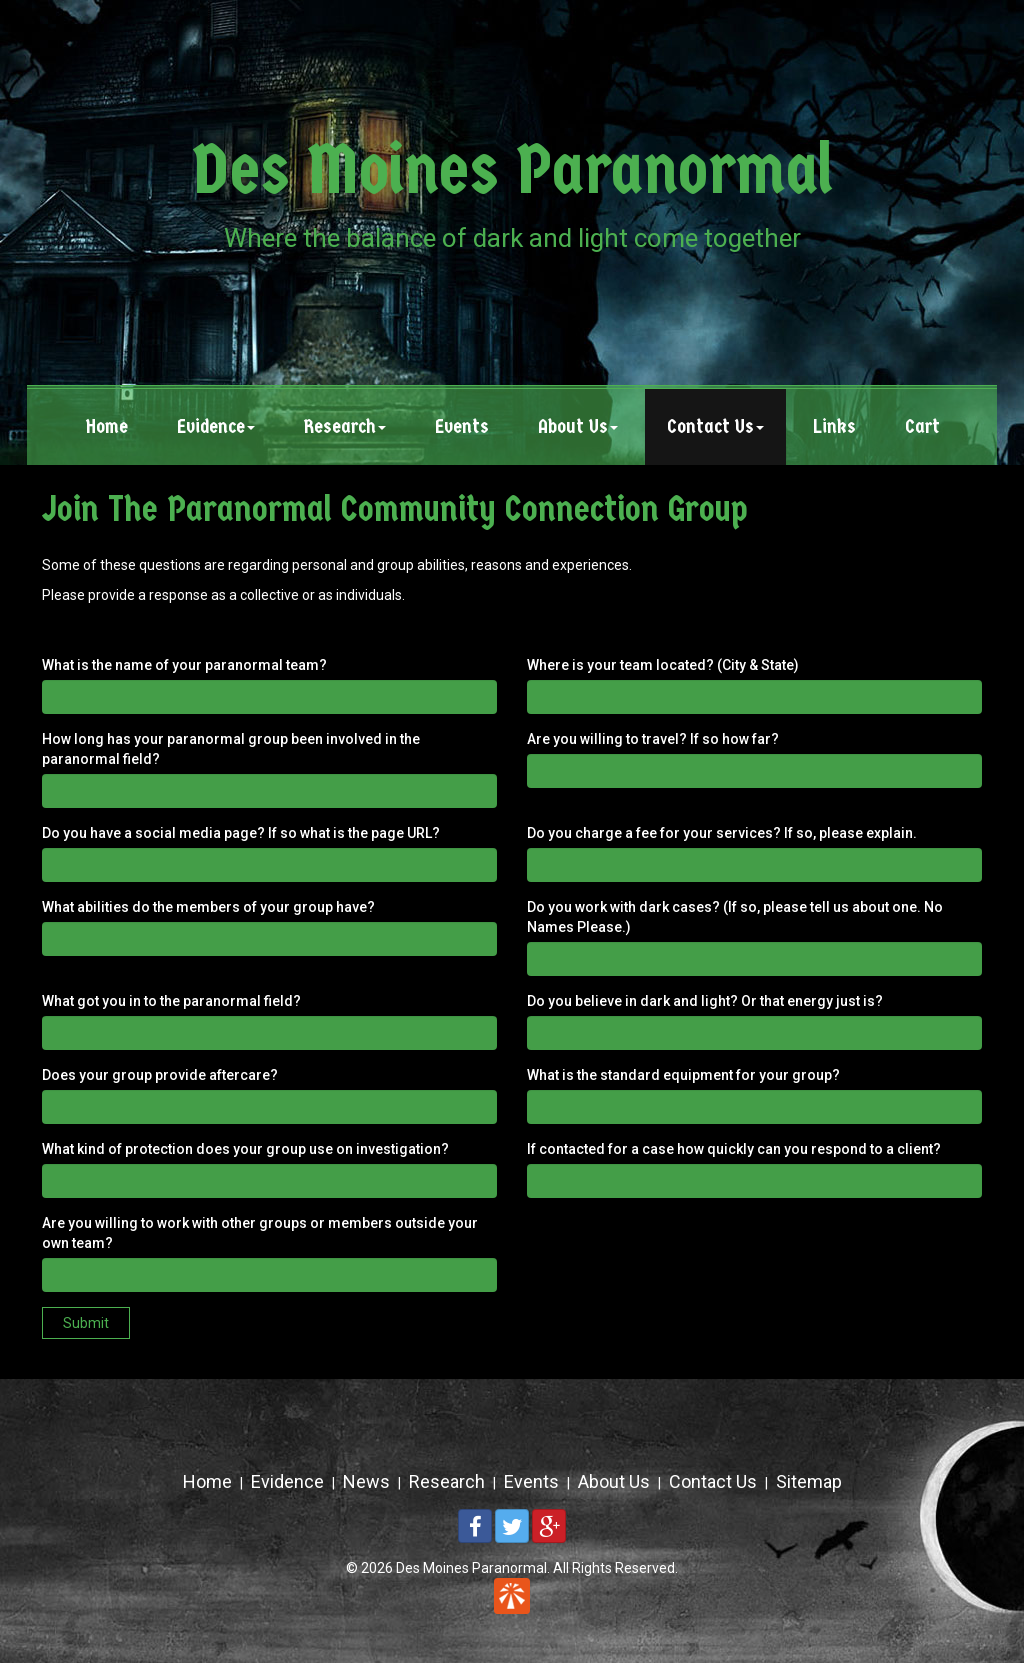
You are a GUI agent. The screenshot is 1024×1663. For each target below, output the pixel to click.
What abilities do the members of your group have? (208, 907)
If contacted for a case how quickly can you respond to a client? (734, 1149)
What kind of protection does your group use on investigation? (245, 1149)
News (366, 1481)
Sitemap (809, 1481)
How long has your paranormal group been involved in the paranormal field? (231, 749)
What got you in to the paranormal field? (171, 1001)
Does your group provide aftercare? (160, 1075)
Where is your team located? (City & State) (663, 665)
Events (531, 1481)
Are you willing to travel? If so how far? (653, 739)
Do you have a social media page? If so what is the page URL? (241, 833)
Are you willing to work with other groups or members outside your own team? (260, 1233)
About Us (614, 1481)
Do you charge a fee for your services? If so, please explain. (722, 833)
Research (447, 1481)
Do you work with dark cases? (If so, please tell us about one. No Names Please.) (735, 917)
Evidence (287, 1481)
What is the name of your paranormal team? (184, 665)
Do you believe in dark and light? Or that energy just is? (705, 1001)
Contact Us (713, 1481)
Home (207, 1481)
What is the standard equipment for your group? (683, 1075)
